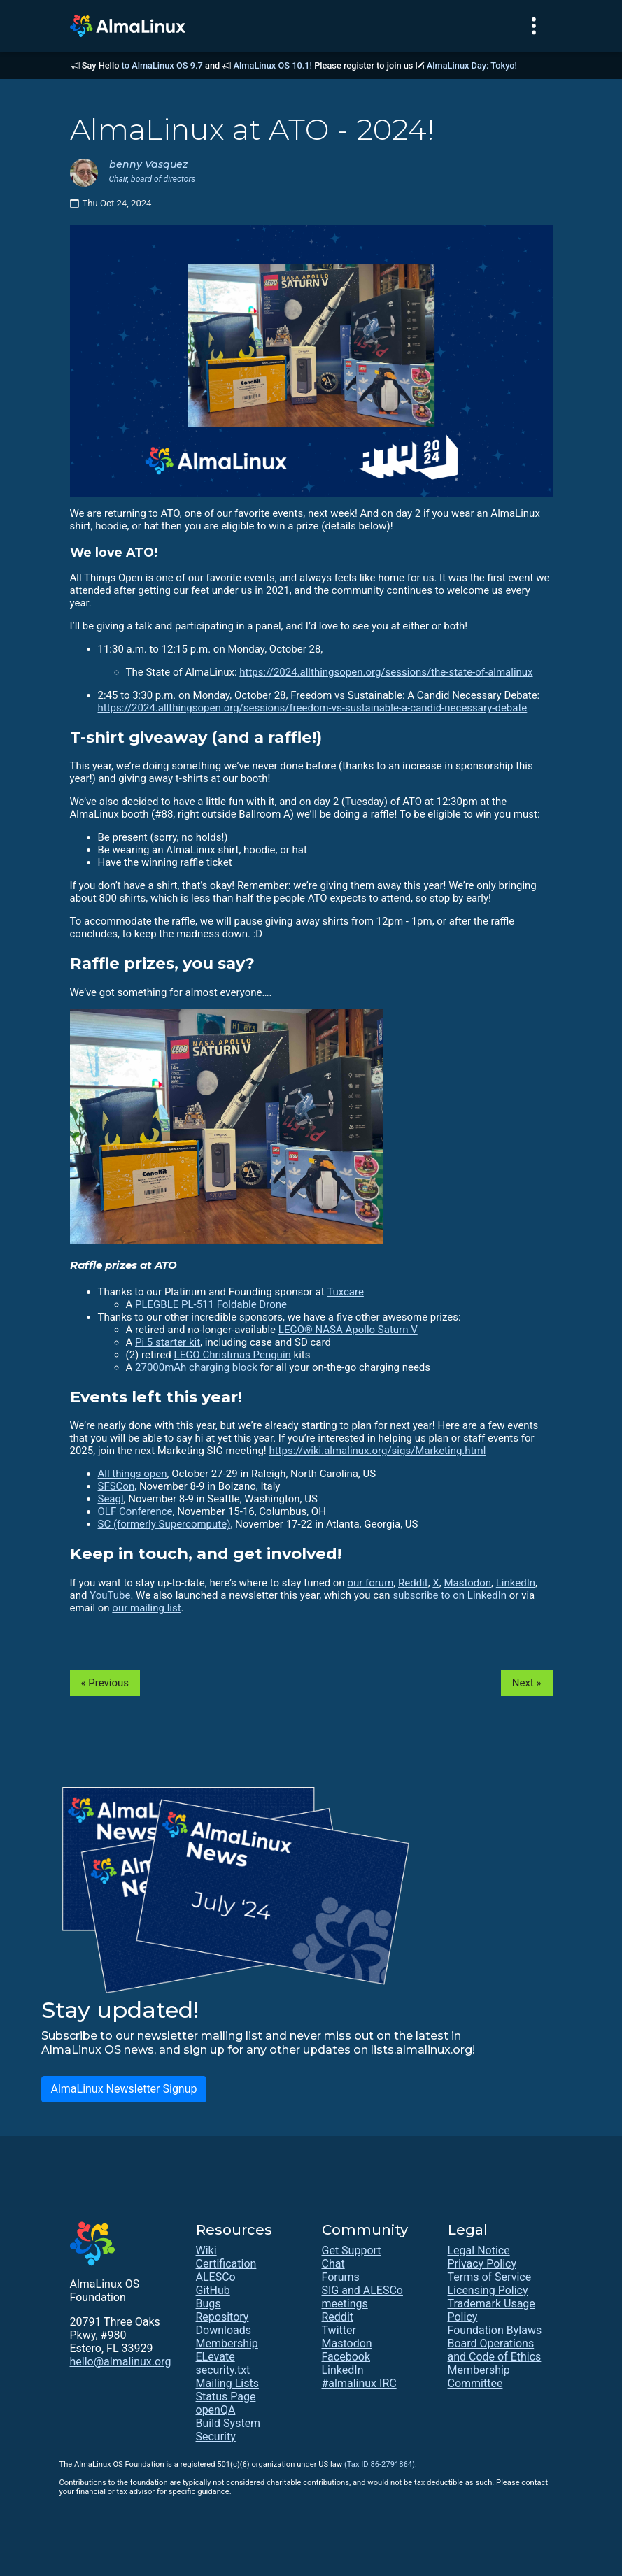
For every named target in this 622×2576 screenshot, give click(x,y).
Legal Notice (479, 2250)
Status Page (226, 2396)
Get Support (351, 2250)
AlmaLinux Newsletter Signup (123, 2088)
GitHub (213, 2290)
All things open (132, 1473)
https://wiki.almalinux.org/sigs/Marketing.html (377, 1450)
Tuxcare (345, 1292)
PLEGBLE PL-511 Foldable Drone (211, 1304)
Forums (341, 2277)
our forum (370, 1583)
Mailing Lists (227, 2383)
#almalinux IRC (359, 2383)
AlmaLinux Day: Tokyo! (472, 65)
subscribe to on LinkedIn (450, 1595)
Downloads (223, 2330)
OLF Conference (135, 1511)
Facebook (346, 2356)
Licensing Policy (488, 2290)
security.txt (223, 2370)
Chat (333, 2263)
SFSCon (116, 1486)
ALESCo (216, 2277)
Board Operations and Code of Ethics (495, 2350)
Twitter (339, 2330)
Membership (227, 2343)
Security (216, 2436)
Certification (226, 2263)
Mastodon (467, 1583)
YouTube (110, 1595)
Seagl (111, 1499)
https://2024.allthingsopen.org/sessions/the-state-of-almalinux (385, 672)
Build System (228, 2423)
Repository (222, 2317)
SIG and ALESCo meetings (362, 2297)
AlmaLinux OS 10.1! (273, 65)
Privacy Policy (482, 2263)
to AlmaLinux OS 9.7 (162, 65)
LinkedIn (515, 1583)
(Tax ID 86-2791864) (379, 2464)
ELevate (215, 2356)
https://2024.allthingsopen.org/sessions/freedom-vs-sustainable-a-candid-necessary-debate (313, 708)
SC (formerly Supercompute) (164, 1524)
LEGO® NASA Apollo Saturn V (348, 1329)
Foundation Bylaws (495, 2330)
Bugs (208, 2303)
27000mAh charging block (196, 1367)
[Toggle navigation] (534, 26)
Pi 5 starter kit (167, 1342)
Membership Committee (479, 2376)
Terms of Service (490, 2277)
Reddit (413, 1583)
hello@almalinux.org (120, 2361)
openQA (216, 2410)
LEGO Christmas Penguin (232, 1355)
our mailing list (146, 1608)
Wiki (206, 2250)
